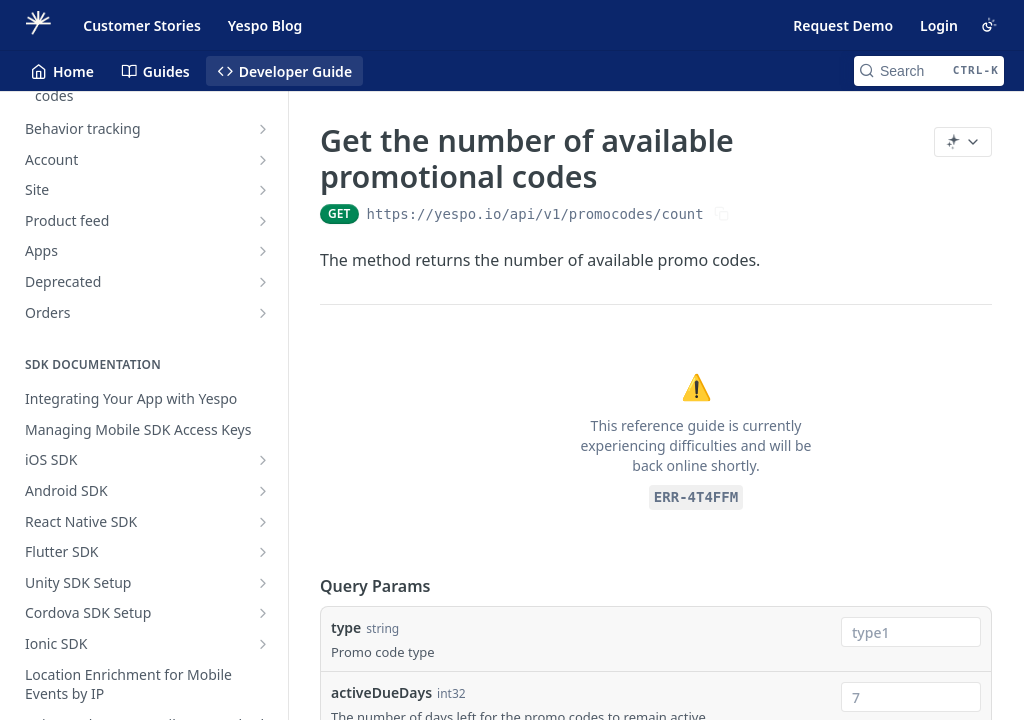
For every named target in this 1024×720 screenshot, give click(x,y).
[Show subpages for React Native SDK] (263, 522)
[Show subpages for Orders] (263, 313)
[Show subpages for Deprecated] (263, 282)
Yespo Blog (265, 25)
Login (939, 25)
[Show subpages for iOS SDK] (263, 460)
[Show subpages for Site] (263, 190)
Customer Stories (142, 25)
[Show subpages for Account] (263, 160)
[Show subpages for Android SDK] (263, 491)
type (346, 627)
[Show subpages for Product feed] (263, 221)
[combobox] (911, 632)
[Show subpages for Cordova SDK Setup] (263, 613)
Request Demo (843, 25)
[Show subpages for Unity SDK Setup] (263, 583)
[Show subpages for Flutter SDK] (263, 552)
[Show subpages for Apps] (263, 251)
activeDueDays (381, 692)
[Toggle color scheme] (989, 25)
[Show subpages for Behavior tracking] (263, 129)
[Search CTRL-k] (929, 71)
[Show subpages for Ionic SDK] (263, 644)
